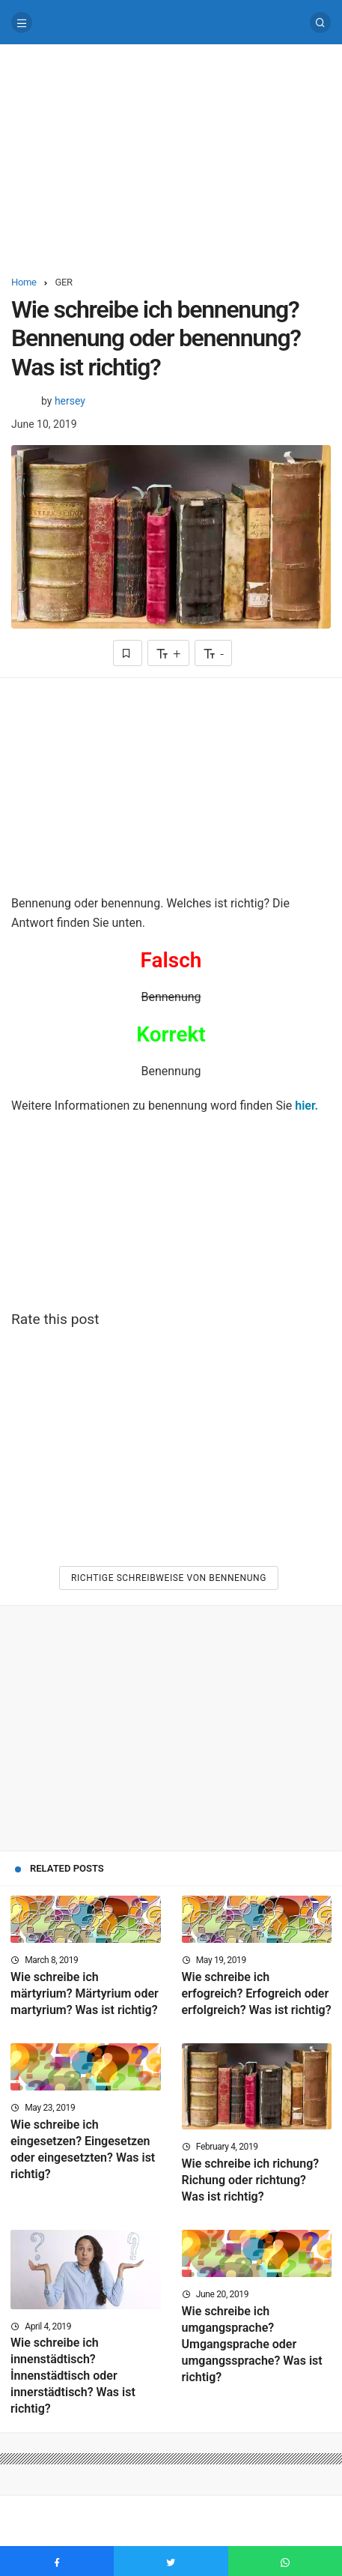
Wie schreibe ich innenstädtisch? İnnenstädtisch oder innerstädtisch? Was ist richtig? (72, 2376)
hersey (70, 401)
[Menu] (21, 22)
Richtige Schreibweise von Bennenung (168, 1578)
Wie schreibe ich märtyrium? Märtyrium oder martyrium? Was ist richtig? (84, 1993)
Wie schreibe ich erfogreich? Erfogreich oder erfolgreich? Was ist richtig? (257, 1993)
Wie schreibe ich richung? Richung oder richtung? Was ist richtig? (251, 2180)
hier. (306, 1105)
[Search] (320, 22)
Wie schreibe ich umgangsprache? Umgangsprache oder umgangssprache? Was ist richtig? (252, 2344)
